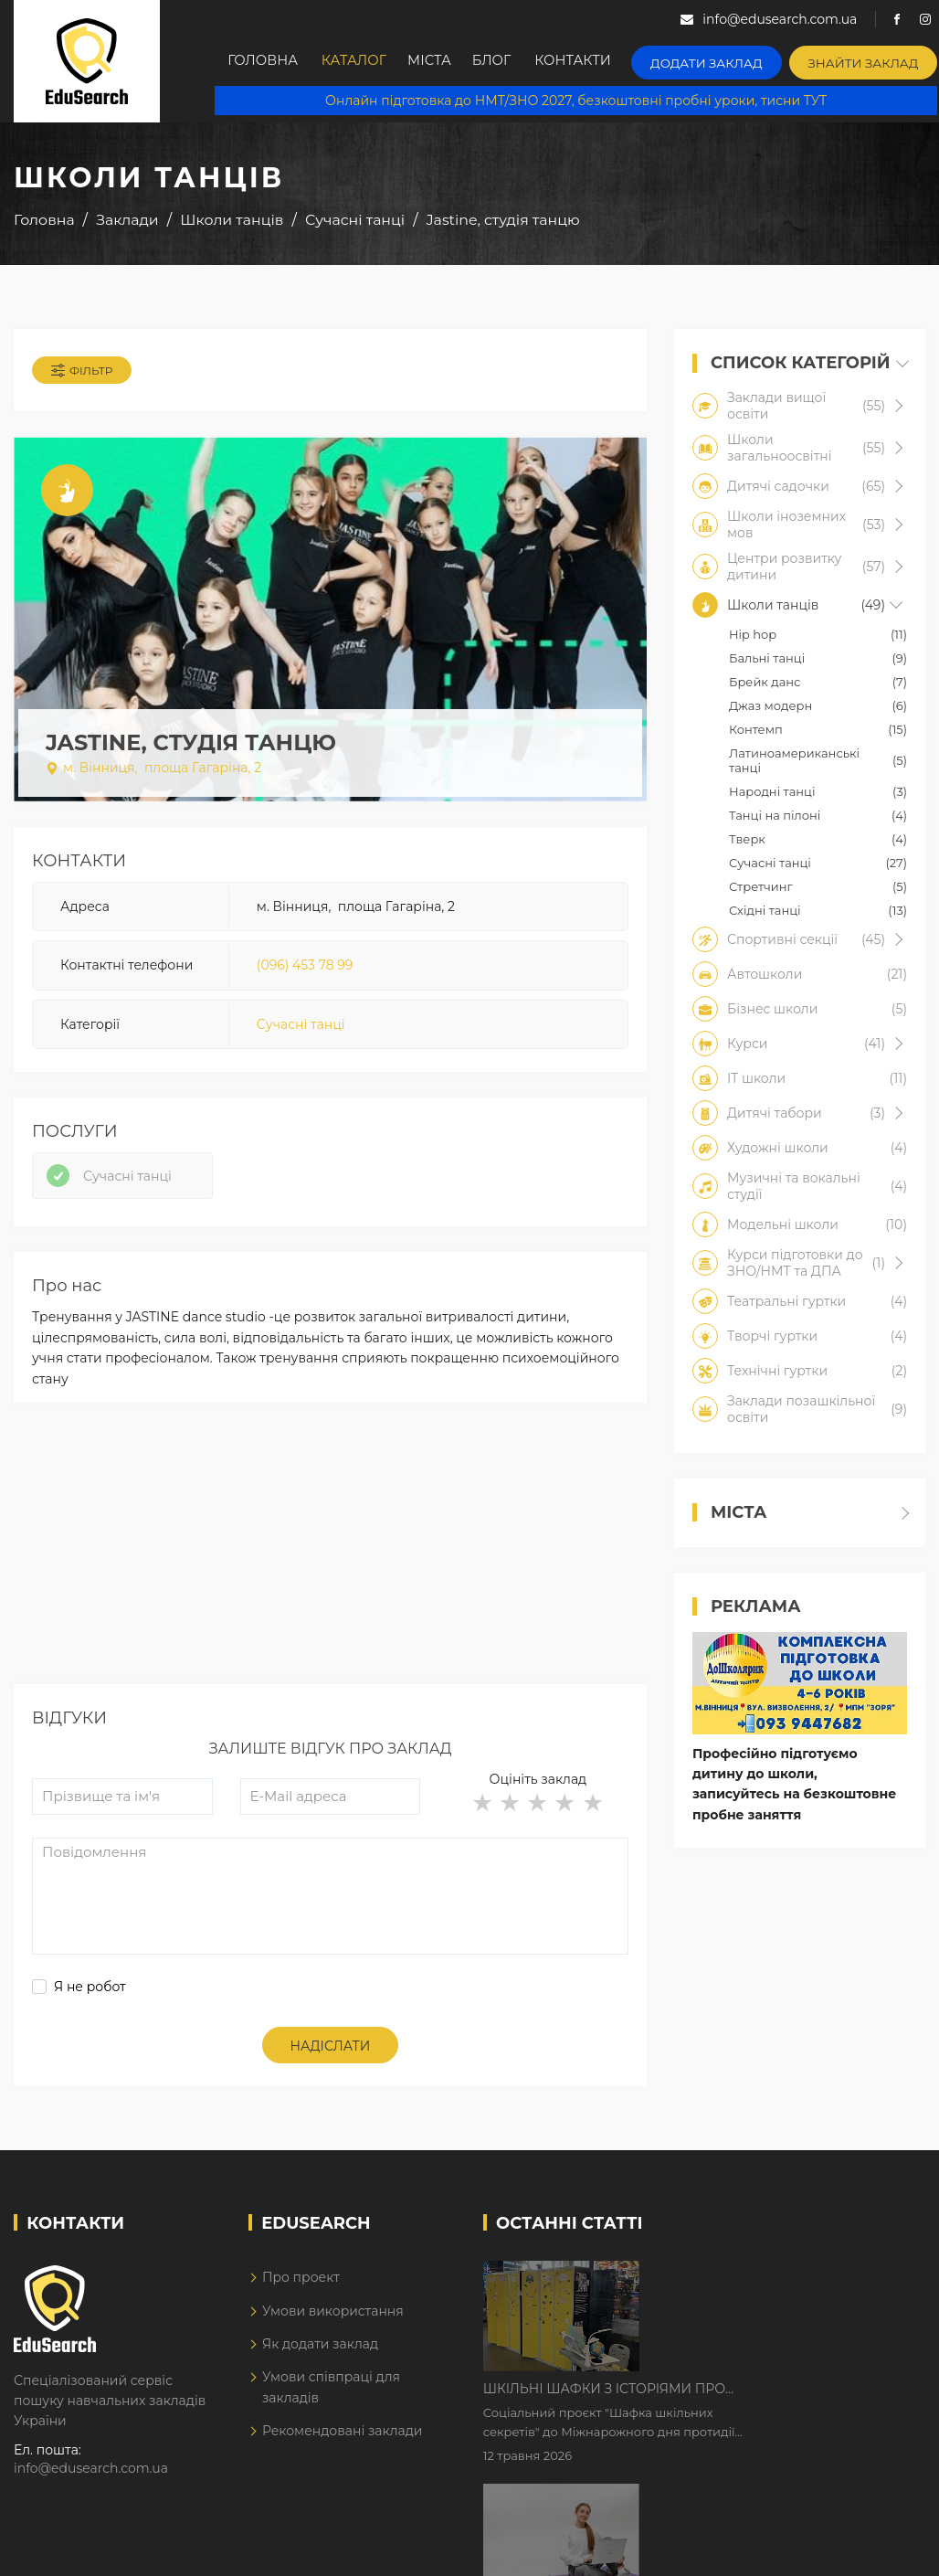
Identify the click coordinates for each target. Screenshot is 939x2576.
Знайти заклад (870, 60)
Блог (512, 61)
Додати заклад (724, 60)
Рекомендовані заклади (342, 2440)
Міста (442, 61)
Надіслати (330, 2055)
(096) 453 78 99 (305, 968)
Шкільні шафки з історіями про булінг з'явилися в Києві (759, 2285)
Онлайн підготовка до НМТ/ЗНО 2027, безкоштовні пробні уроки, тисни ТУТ (577, 100)
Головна (265, 61)
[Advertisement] (328, 1565)
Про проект (301, 2286)
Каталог (360, 61)
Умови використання (333, 2320)
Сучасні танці (301, 1028)
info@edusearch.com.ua (91, 2477)
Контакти (597, 61)
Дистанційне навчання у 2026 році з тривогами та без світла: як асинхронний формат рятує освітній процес (777, 2399)
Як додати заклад (320, 2353)
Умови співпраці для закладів (331, 2396)
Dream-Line (887, 2551)
